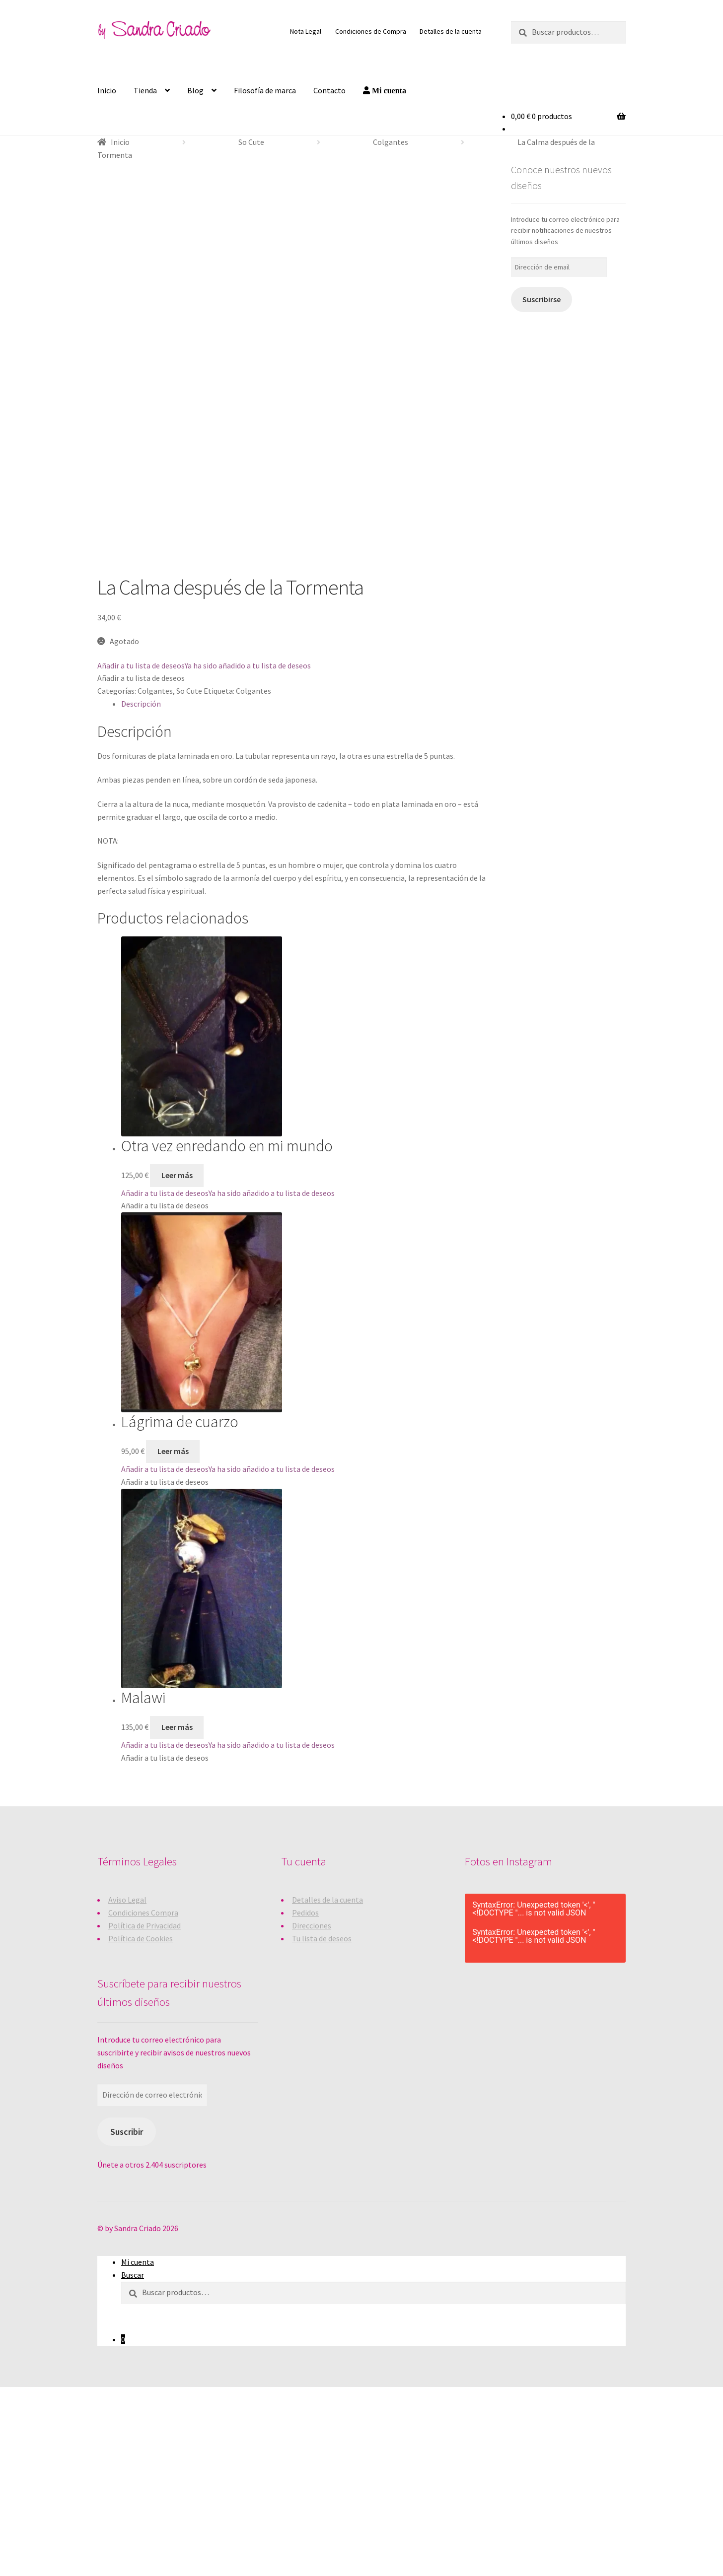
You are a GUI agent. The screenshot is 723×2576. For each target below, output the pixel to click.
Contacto (329, 90)
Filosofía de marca (265, 90)
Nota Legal (305, 31)
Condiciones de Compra (370, 31)
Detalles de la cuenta (451, 31)
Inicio (106, 90)
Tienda (145, 90)
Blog (195, 90)
